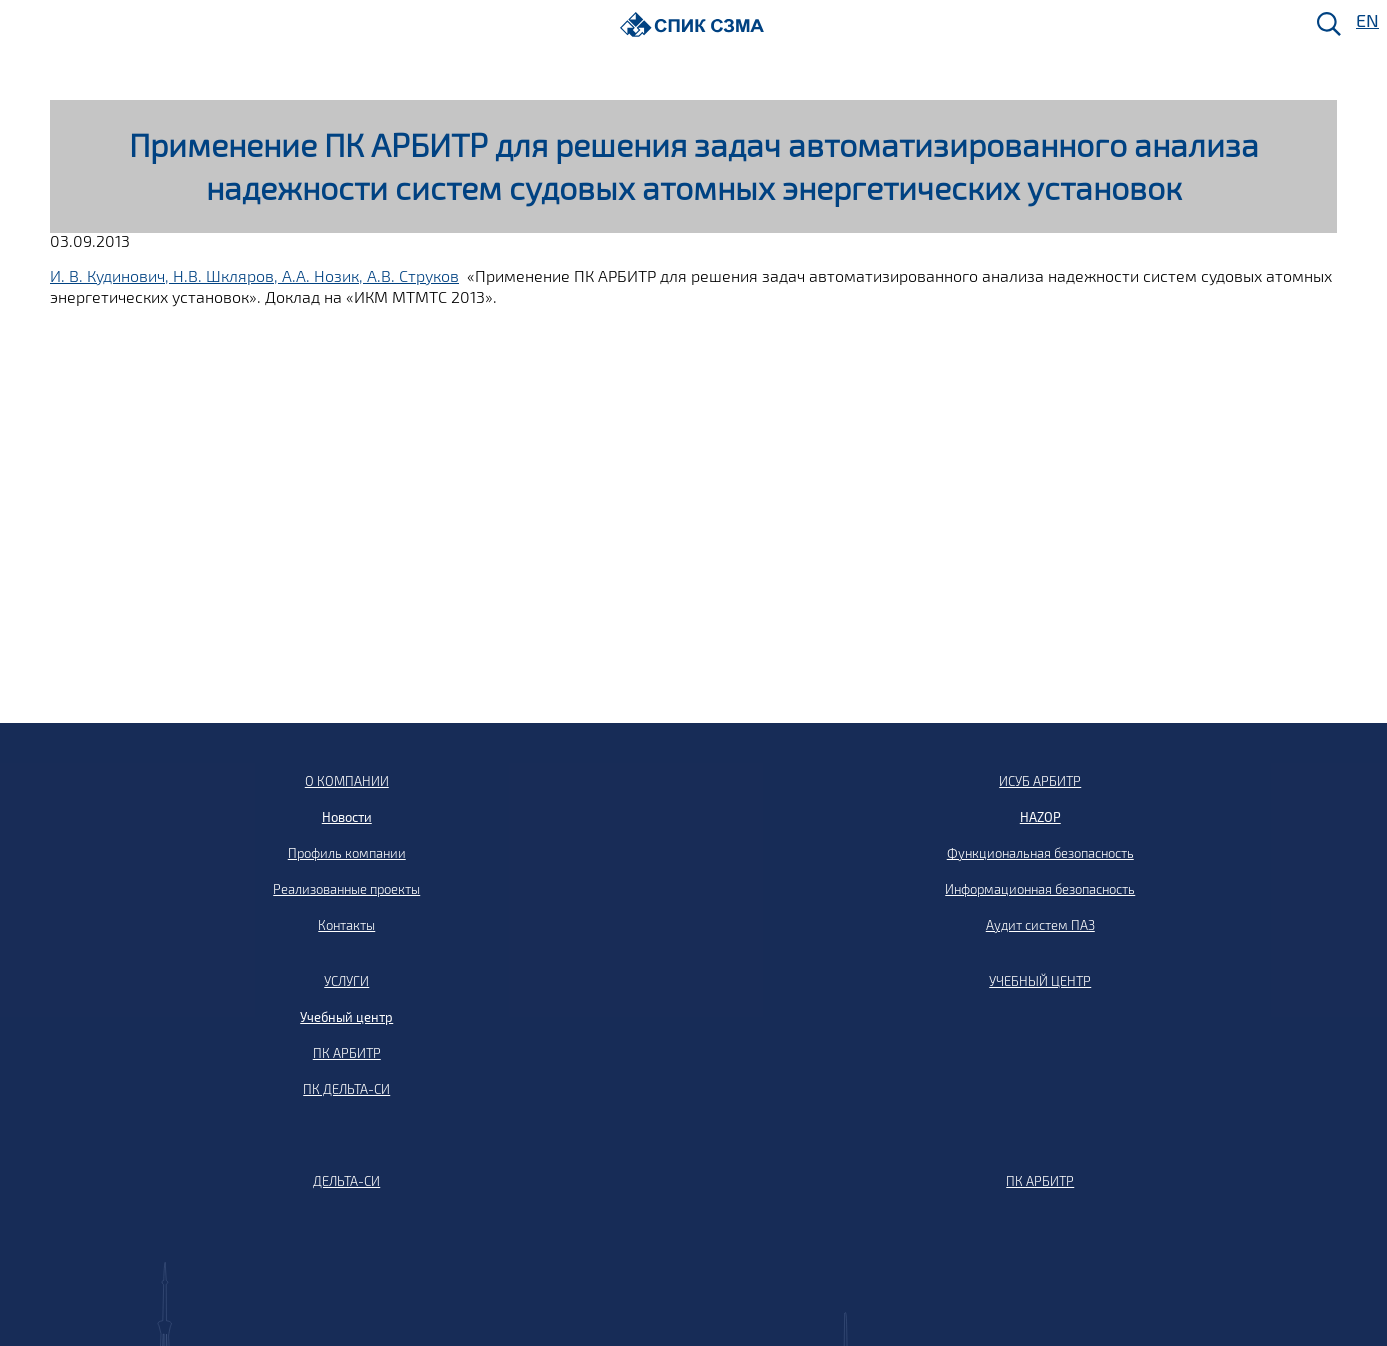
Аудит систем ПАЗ (1040, 925)
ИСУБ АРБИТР (1040, 781)
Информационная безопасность (1040, 889)
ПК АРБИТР (347, 1053)
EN (1366, 21)
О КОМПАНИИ (347, 781)
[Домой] (692, 24)
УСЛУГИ (346, 981)
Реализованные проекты (346, 889)
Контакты (346, 925)
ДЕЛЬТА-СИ (346, 1181)
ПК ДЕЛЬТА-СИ (346, 1089)
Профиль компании (347, 853)
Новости (347, 817)
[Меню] (21, 25)
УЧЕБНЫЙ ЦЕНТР (1040, 981)
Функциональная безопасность (1040, 853)
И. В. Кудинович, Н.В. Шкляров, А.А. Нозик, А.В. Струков (254, 275)
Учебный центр (346, 1017)
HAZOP (1040, 817)
